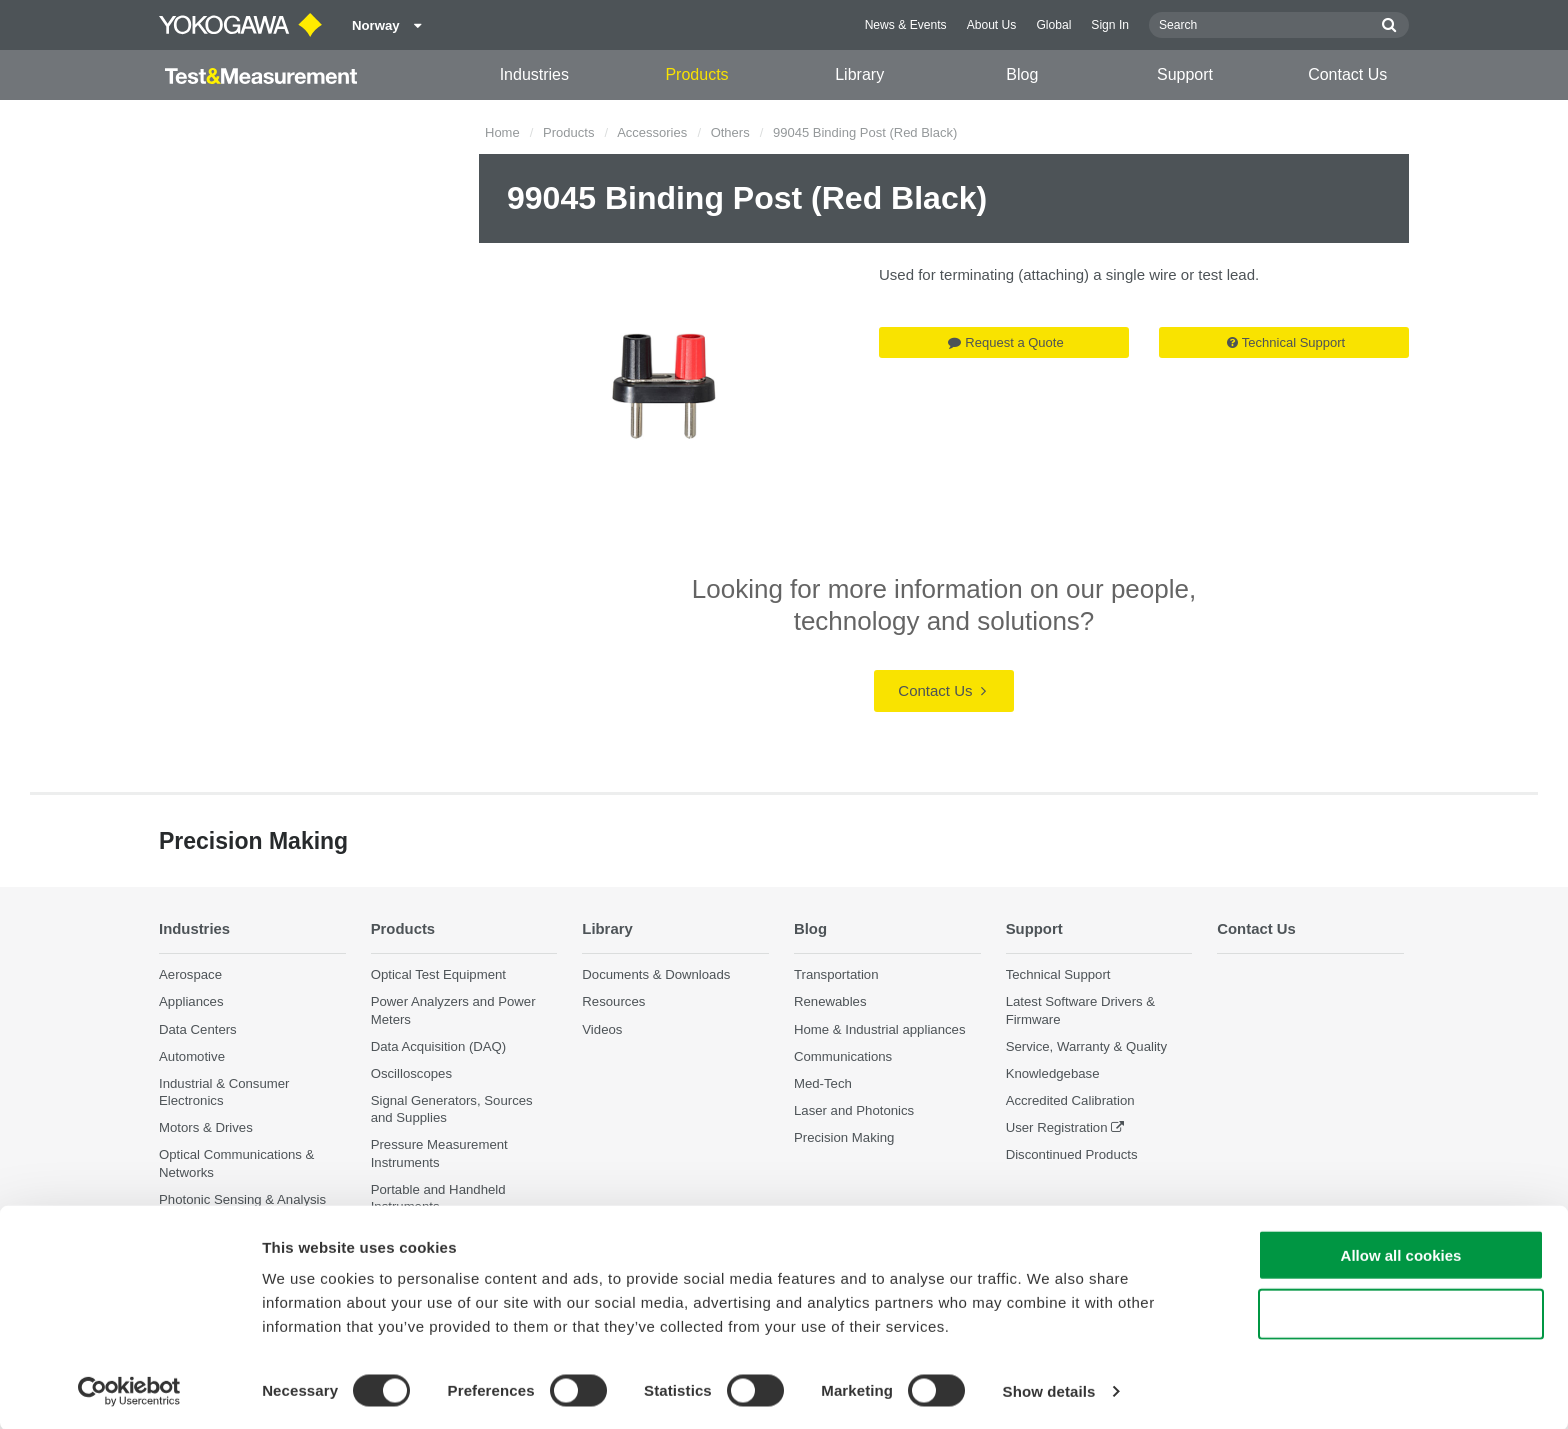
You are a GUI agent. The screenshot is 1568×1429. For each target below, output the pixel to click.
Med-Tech (823, 1083)
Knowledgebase (1053, 1073)
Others (730, 132)
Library (859, 74)
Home (502, 132)
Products (696, 74)
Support (1185, 74)
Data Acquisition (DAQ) (439, 1046)
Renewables (830, 1001)
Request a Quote (1005, 342)
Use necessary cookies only (1401, 1312)
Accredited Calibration (1070, 1100)
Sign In (1110, 25)
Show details (1049, 1389)
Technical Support (1286, 342)
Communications (843, 1056)
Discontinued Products (1072, 1154)
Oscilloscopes (411, 1073)
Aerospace (190, 974)
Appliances (191, 1001)
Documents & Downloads (656, 974)
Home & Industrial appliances (880, 1028)
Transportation (836, 974)
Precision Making (844, 1137)
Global (1053, 25)
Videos (602, 1028)
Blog (1022, 74)
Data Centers (198, 1028)
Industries (534, 74)
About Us (992, 25)
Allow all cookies (1401, 1253)
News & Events (906, 25)
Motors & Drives (206, 1127)
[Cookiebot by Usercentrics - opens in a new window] (129, 1390)
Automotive (192, 1056)
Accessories (652, 132)
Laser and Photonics (854, 1110)
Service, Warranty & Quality (1086, 1046)
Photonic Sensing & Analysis (242, 1199)
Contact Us (1347, 74)
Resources (613, 1001)
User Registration (1057, 1127)
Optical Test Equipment (438, 974)
